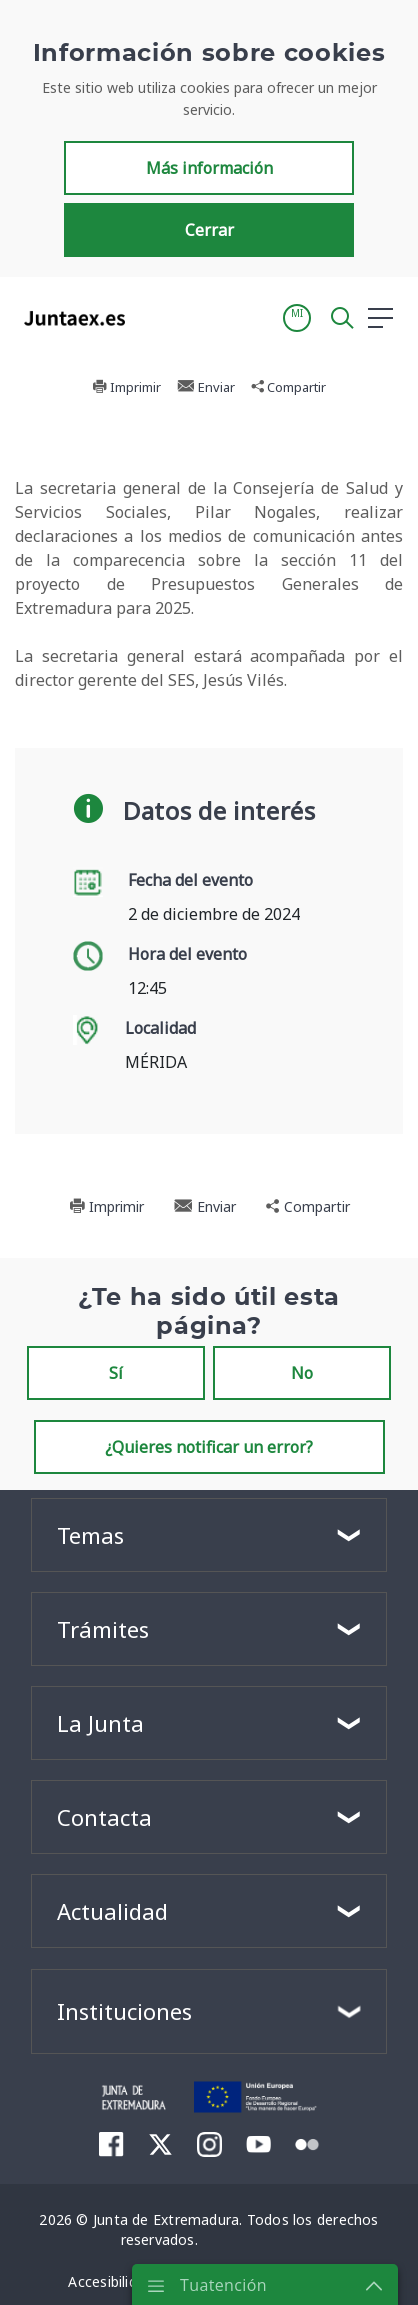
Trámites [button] (103, 1629)
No (302, 1373)
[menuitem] (111, 2144)
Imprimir (106, 1206)
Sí (116, 1373)
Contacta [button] (104, 1817)
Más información (209, 210)
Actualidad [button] (112, 1911)
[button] (297, 360)
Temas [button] (90, 1535)
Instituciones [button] (124, 2011)
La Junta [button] (100, 1723)
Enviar (205, 1206)
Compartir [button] (308, 1206)
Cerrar (209, 272)
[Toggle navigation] (153, 359)
